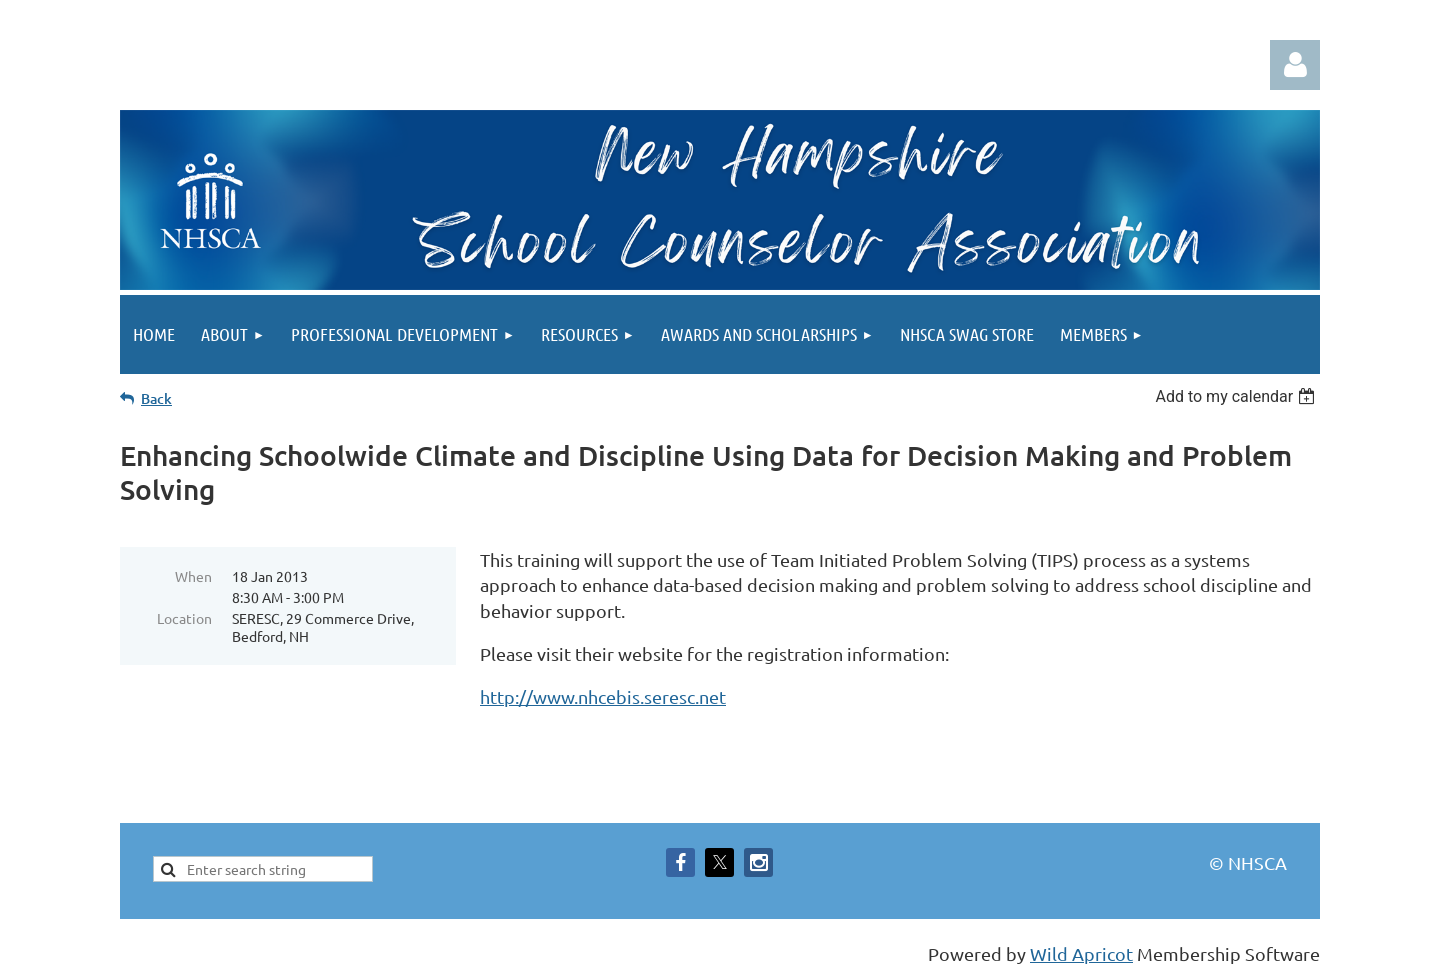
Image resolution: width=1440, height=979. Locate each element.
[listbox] (1237, 396)
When (193, 576)
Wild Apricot (1081, 953)
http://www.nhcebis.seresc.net (603, 696)
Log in (1295, 65)
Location (184, 618)
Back (156, 398)
